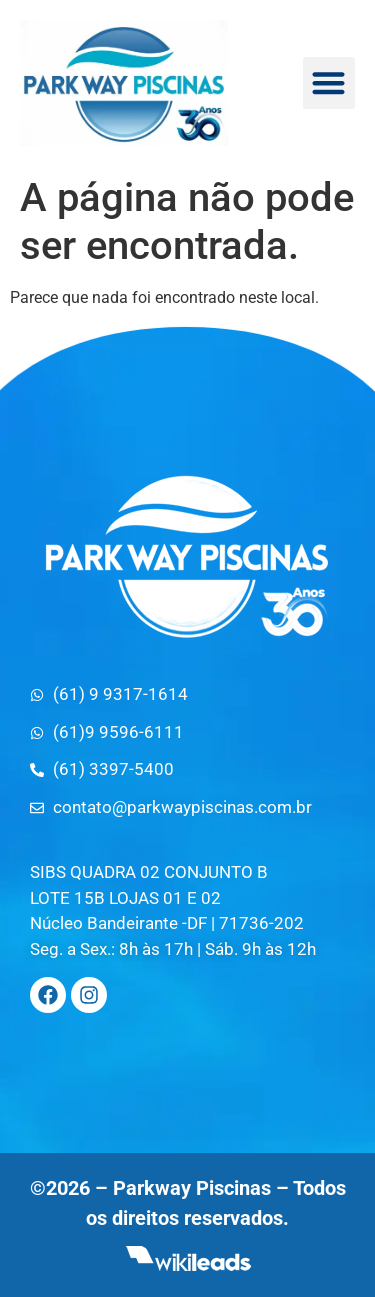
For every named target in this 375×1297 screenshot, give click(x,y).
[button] (329, 83)
